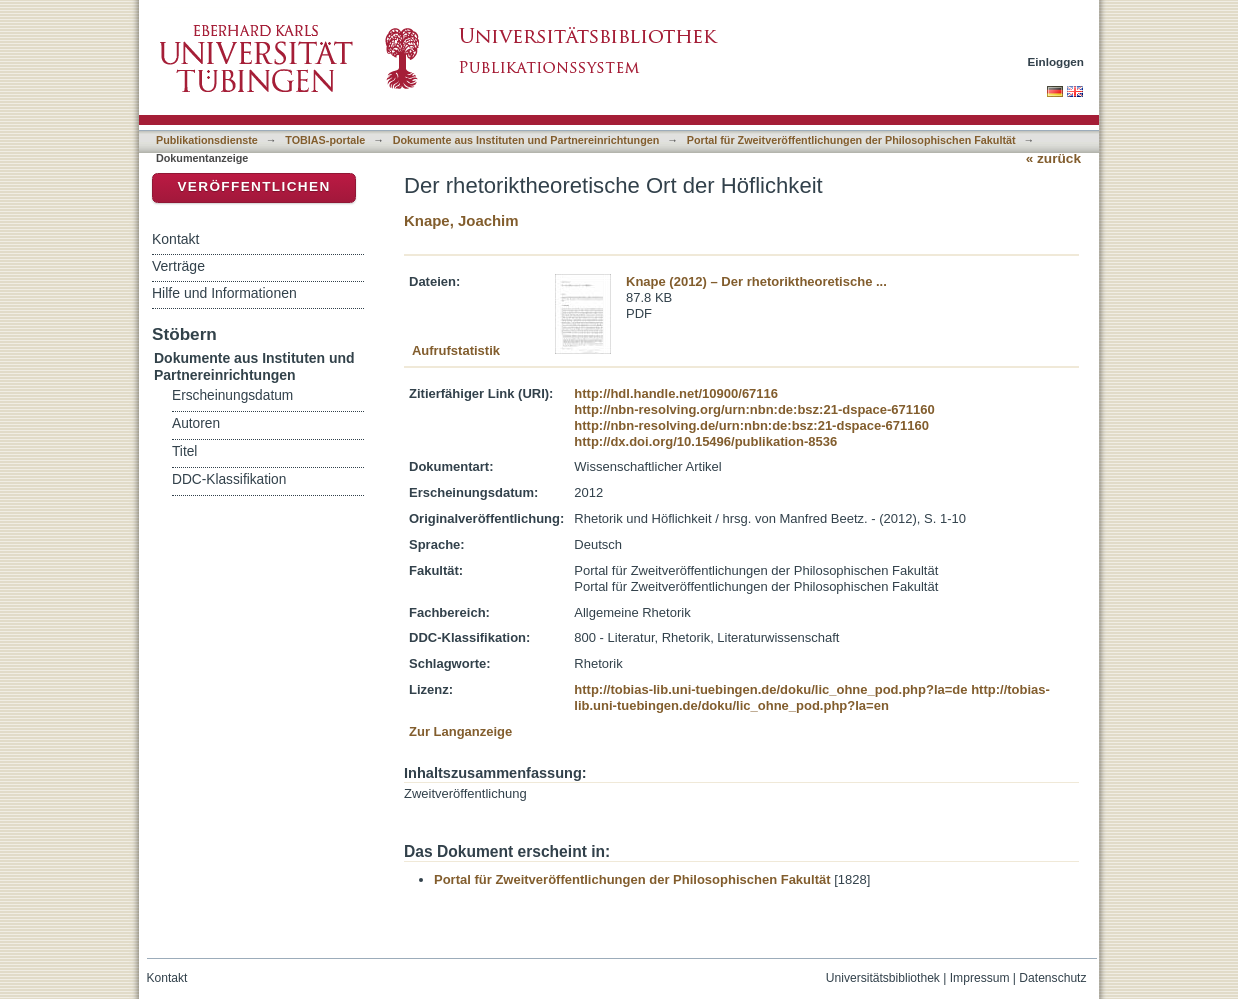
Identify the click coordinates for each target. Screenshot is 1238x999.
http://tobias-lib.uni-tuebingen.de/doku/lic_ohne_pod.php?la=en (812, 697)
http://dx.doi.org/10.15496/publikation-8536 (705, 441)
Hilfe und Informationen (224, 293)
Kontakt (175, 239)
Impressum (980, 978)
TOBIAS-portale (325, 140)
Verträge (178, 266)
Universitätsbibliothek (883, 978)
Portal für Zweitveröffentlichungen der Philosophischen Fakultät (851, 140)
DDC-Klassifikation (229, 479)
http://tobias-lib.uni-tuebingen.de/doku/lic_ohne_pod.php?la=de (770, 689)
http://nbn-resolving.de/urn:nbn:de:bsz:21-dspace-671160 (751, 425)
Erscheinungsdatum (232, 395)
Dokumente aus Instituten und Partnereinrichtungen (526, 140)
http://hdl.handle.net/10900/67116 (676, 393)
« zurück (1053, 158)
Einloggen (1056, 61)
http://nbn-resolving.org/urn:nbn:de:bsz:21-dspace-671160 (754, 409)
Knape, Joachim (461, 220)
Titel (184, 451)
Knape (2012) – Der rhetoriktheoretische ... (756, 281)
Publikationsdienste (207, 140)
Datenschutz (1052, 978)
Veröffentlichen (253, 186)
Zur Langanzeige (460, 731)
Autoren (196, 423)
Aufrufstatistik (456, 350)
